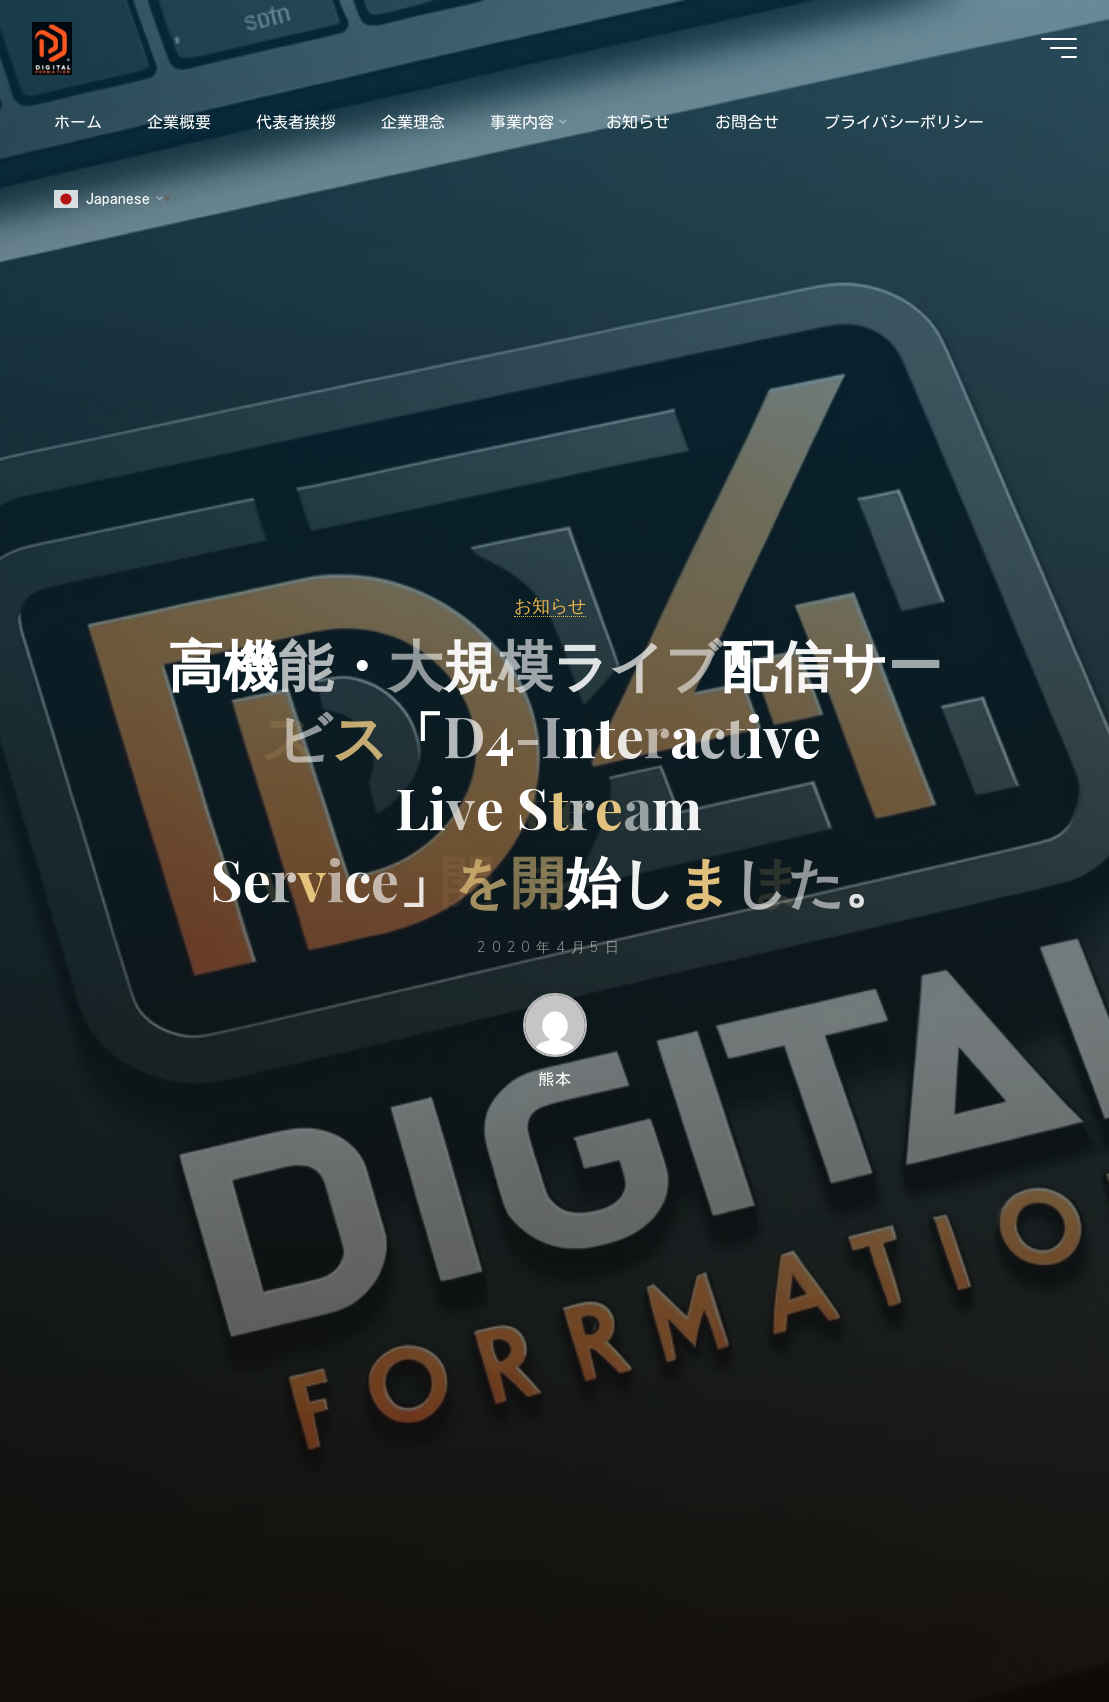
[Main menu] (1059, 48)
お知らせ (550, 605)
